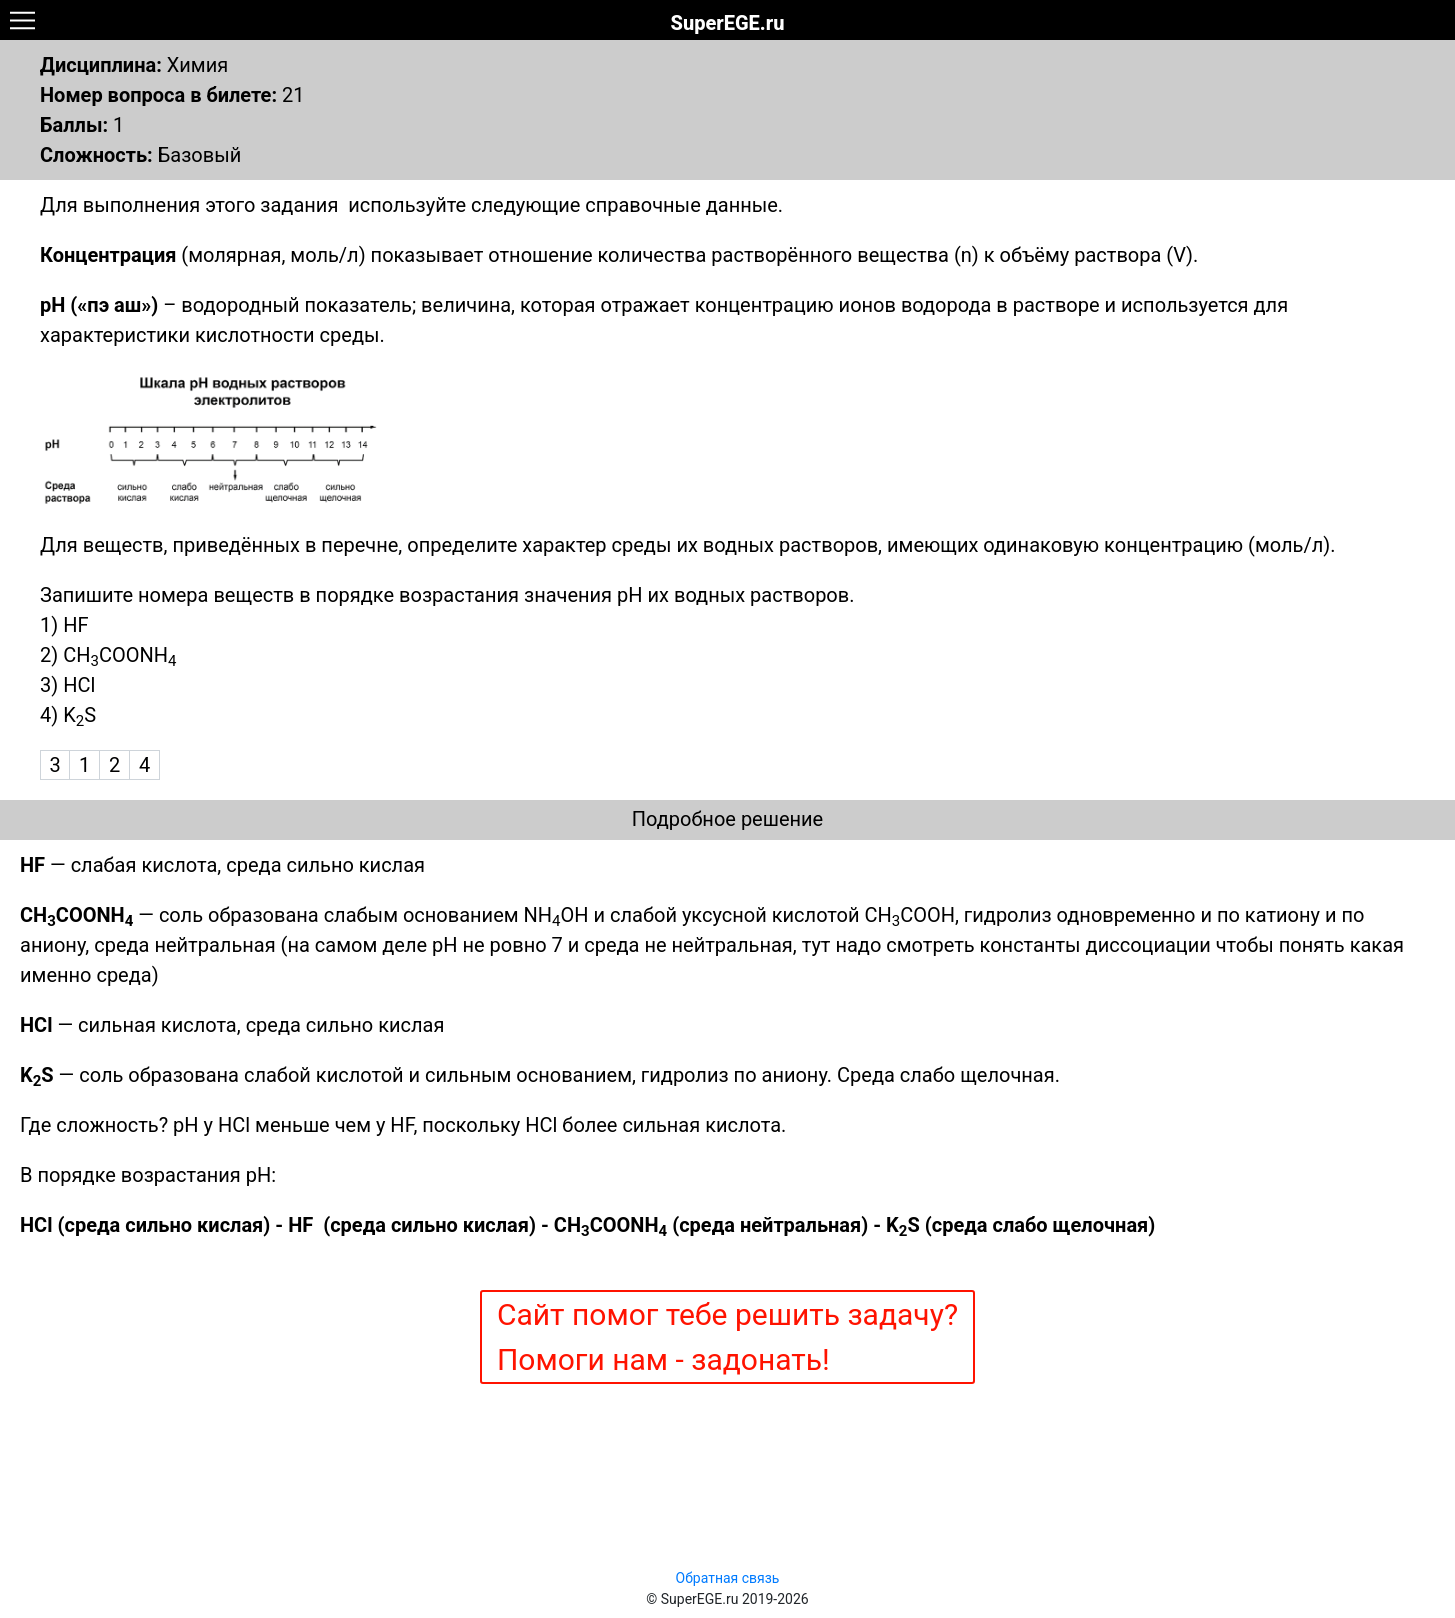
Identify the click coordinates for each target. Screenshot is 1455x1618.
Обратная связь (728, 1578)
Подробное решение (727, 819)
